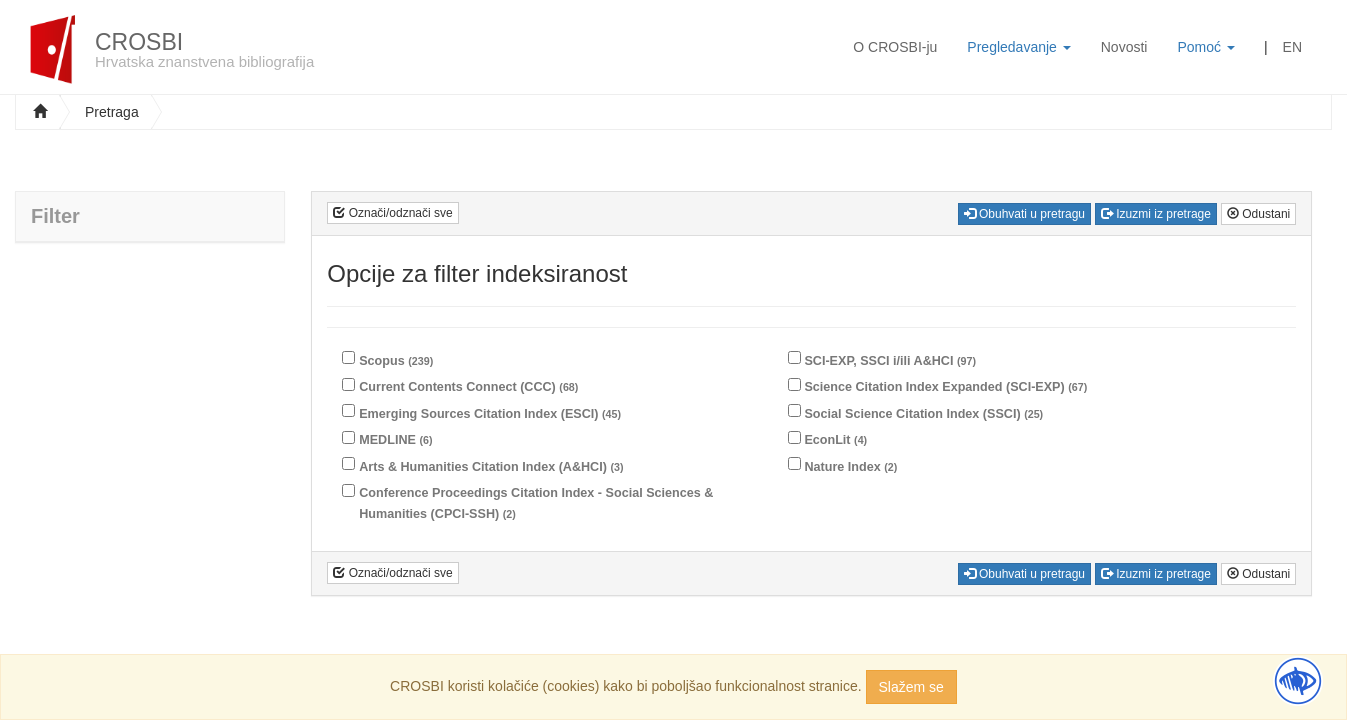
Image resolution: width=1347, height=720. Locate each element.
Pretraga (112, 112)
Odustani (1258, 214)
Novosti (1124, 47)
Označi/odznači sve (392, 213)
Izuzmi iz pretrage (1156, 214)
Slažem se (911, 687)
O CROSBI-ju (895, 47)
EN (1292, 47)
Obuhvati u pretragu (1024, 214)
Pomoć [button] (1205, 47)
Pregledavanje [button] (1018, 47)
